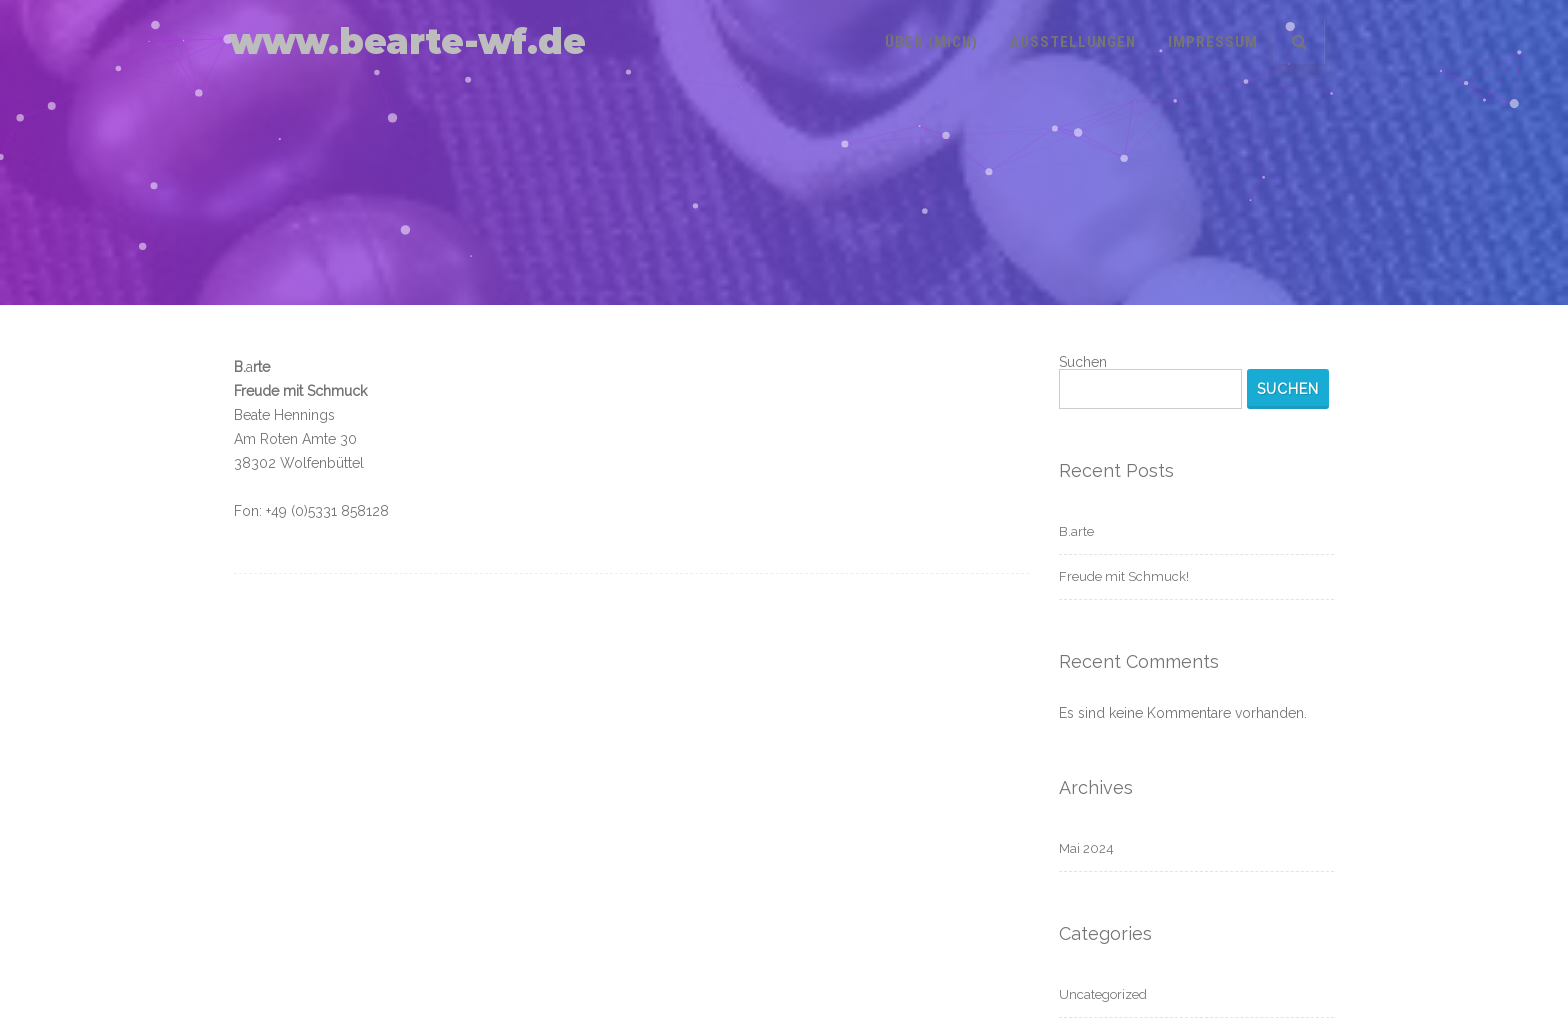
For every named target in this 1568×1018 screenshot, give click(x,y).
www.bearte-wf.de (407, 41)
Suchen (1083, 362)
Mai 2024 (1086, 848)
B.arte (1076, 531)
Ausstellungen (1073, 42)
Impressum (1213, 42)
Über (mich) (931, 42)
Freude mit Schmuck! (1124, 576)
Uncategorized (1103, 994)
